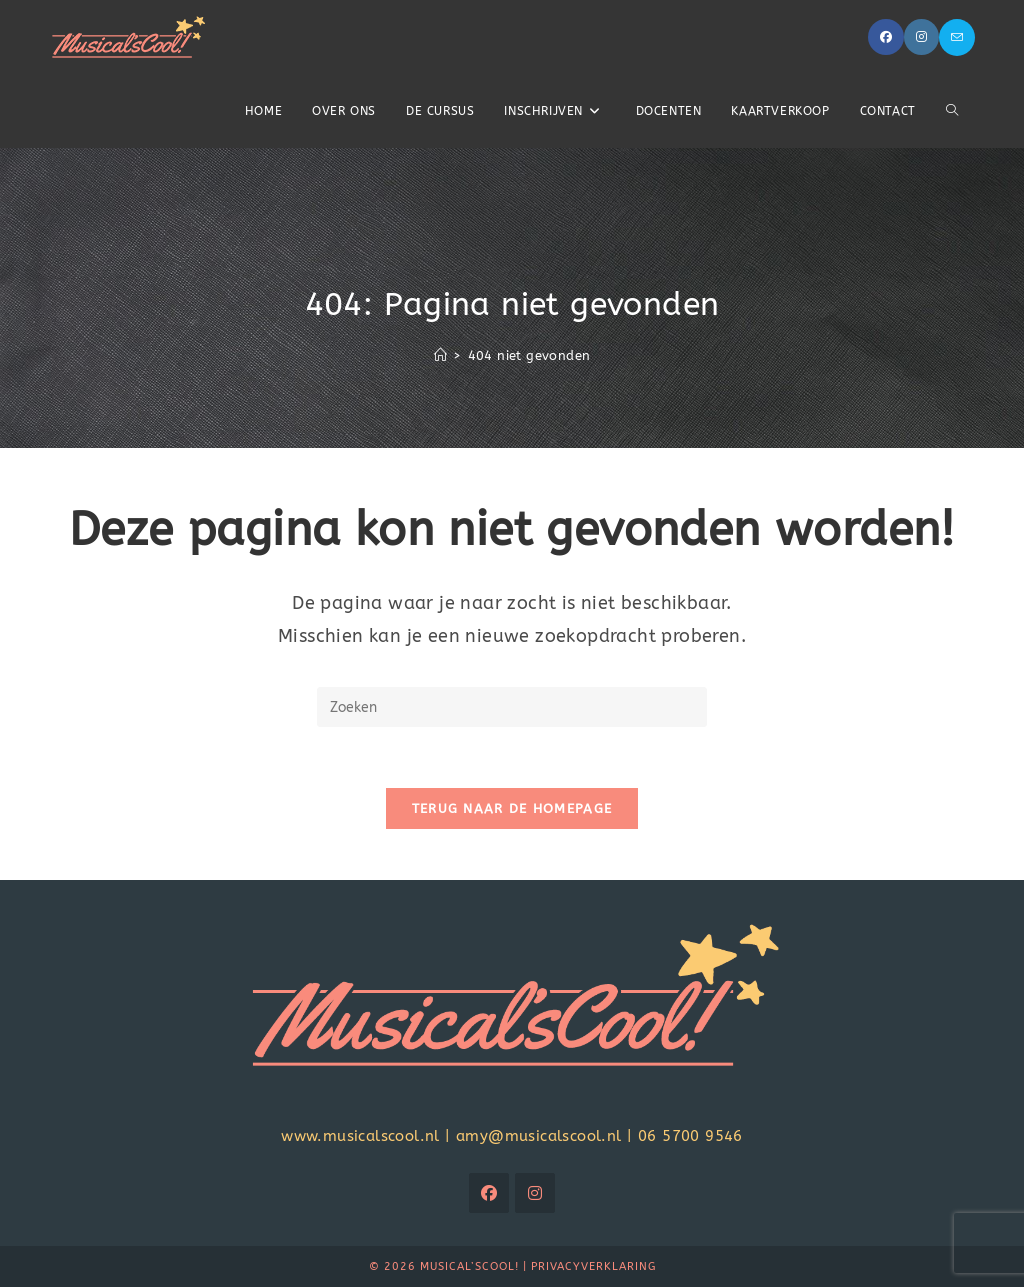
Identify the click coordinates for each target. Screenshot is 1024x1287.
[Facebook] (489, 1193)
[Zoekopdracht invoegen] (512, 707)
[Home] (440, 355)
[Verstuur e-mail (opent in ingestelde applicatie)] (957, 37)
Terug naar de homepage (512, 808)
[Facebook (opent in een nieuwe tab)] (886, 37)
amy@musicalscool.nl (539, 1136)
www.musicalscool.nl (360, 1136)
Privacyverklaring (593, 1266)
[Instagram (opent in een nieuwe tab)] (921, 37)
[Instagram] (535, 1193)
